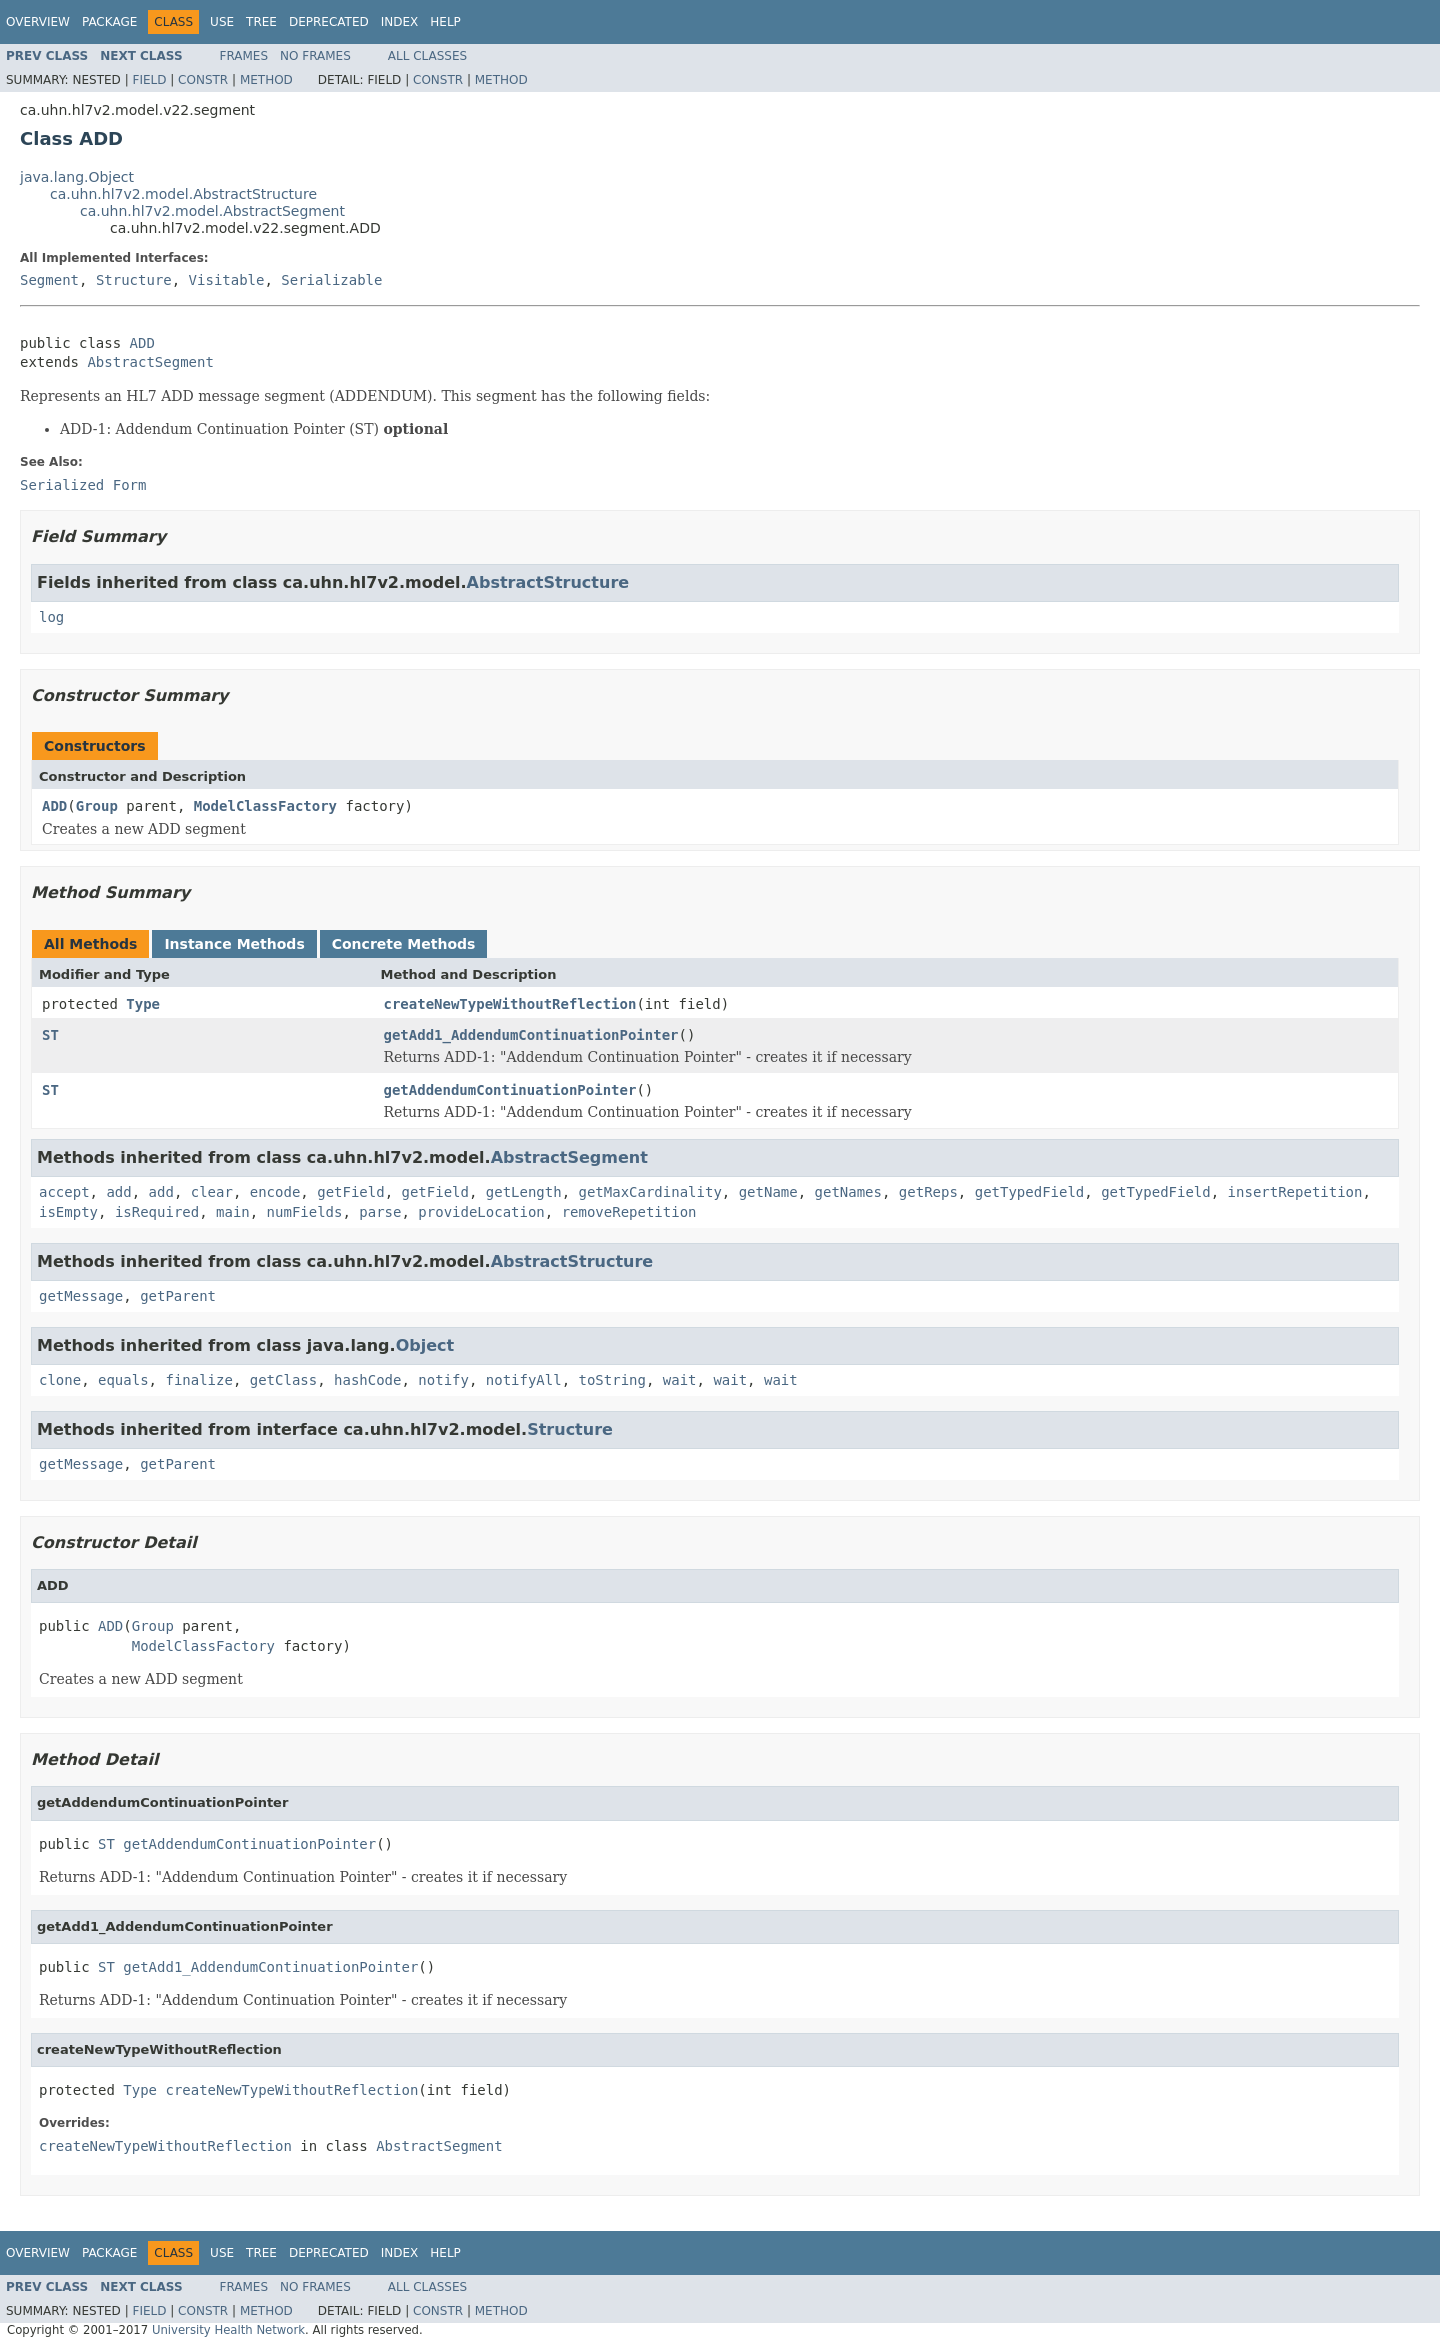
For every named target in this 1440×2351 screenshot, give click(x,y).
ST (50, 1035)
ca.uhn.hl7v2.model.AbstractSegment (212, 211)
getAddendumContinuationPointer (510, 1090)
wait (680, 1380)
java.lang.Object (77, 177)
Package (109, 22)
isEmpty (68, 1212)
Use (222, 22)
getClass (283, 1380)
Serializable (331, 280)
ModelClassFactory (265, 806)
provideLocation (481, 1212)
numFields (305, 1212)
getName (768, 1192)
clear (212, 1192)
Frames (244, 56)
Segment (49, 280)
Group (97, 806)
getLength (524, 1192)
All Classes (427, 56)
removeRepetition (629, 1212)
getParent (178, 1296)
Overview (38, 22)
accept (64, 1192)
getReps (928, 1192)
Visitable (227, 280)
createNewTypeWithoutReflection (510, 1004)
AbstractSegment (150, 362)
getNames (848, 1192)
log (51, 617)
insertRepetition (1295, 1192)
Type (143, 1004)
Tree (261, 22)
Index (400, 22)
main (233, 1212)
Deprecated (329, 22)
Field (149, 80)
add (118, 1192)
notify (443, 1380)
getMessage (81, 1296)
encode (275, 1192)
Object (425, 1345)
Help (445, 22)
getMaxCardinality (650, 1192)
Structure (134, 280)
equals (123, 1380)
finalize (198, 1380)
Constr (203, 80)
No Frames (315, 56)
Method (266, 80)
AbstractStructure (548, 582)
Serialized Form (83, 485)
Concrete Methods (404, 944)
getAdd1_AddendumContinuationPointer (531, 1035)
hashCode (367, 1380)
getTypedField (1030, 1192)
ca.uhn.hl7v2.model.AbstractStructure (183, 194)
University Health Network (228, 2330)
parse (380, 1212)
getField (350, 1192)
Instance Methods (234, 944)
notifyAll (524, 1380)
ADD (142, 343)
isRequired (157, 1212)
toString (612, 1380)
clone (60, 1380)
